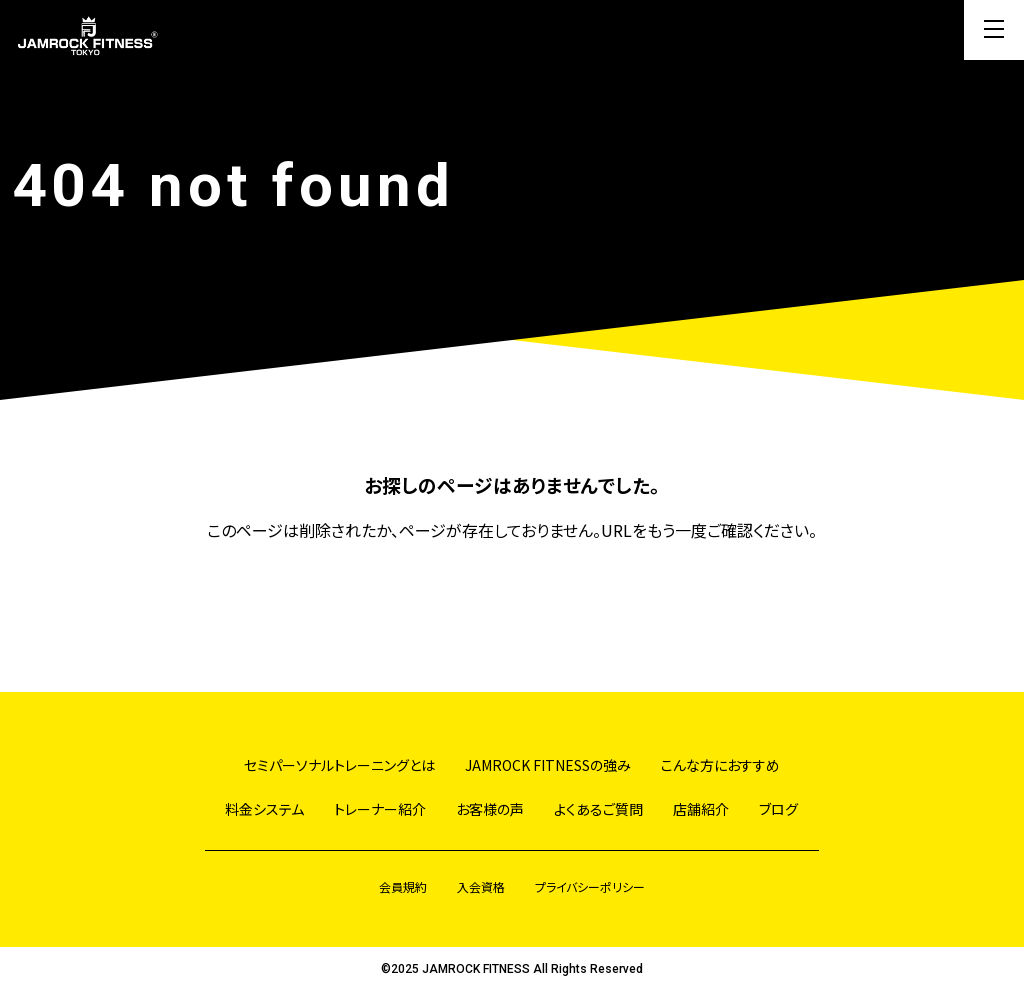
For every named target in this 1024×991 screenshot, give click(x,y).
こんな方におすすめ (720, 765)
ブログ (778, 809)
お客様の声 (490, 809)
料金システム (264, 809)
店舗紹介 (701, 809)
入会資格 (481, 886)
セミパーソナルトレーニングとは (339, 765)
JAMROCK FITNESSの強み (548, 765)
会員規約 (403, 886)
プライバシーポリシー (590, 886)
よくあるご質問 (598, 809)
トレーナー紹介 (380, 809)
